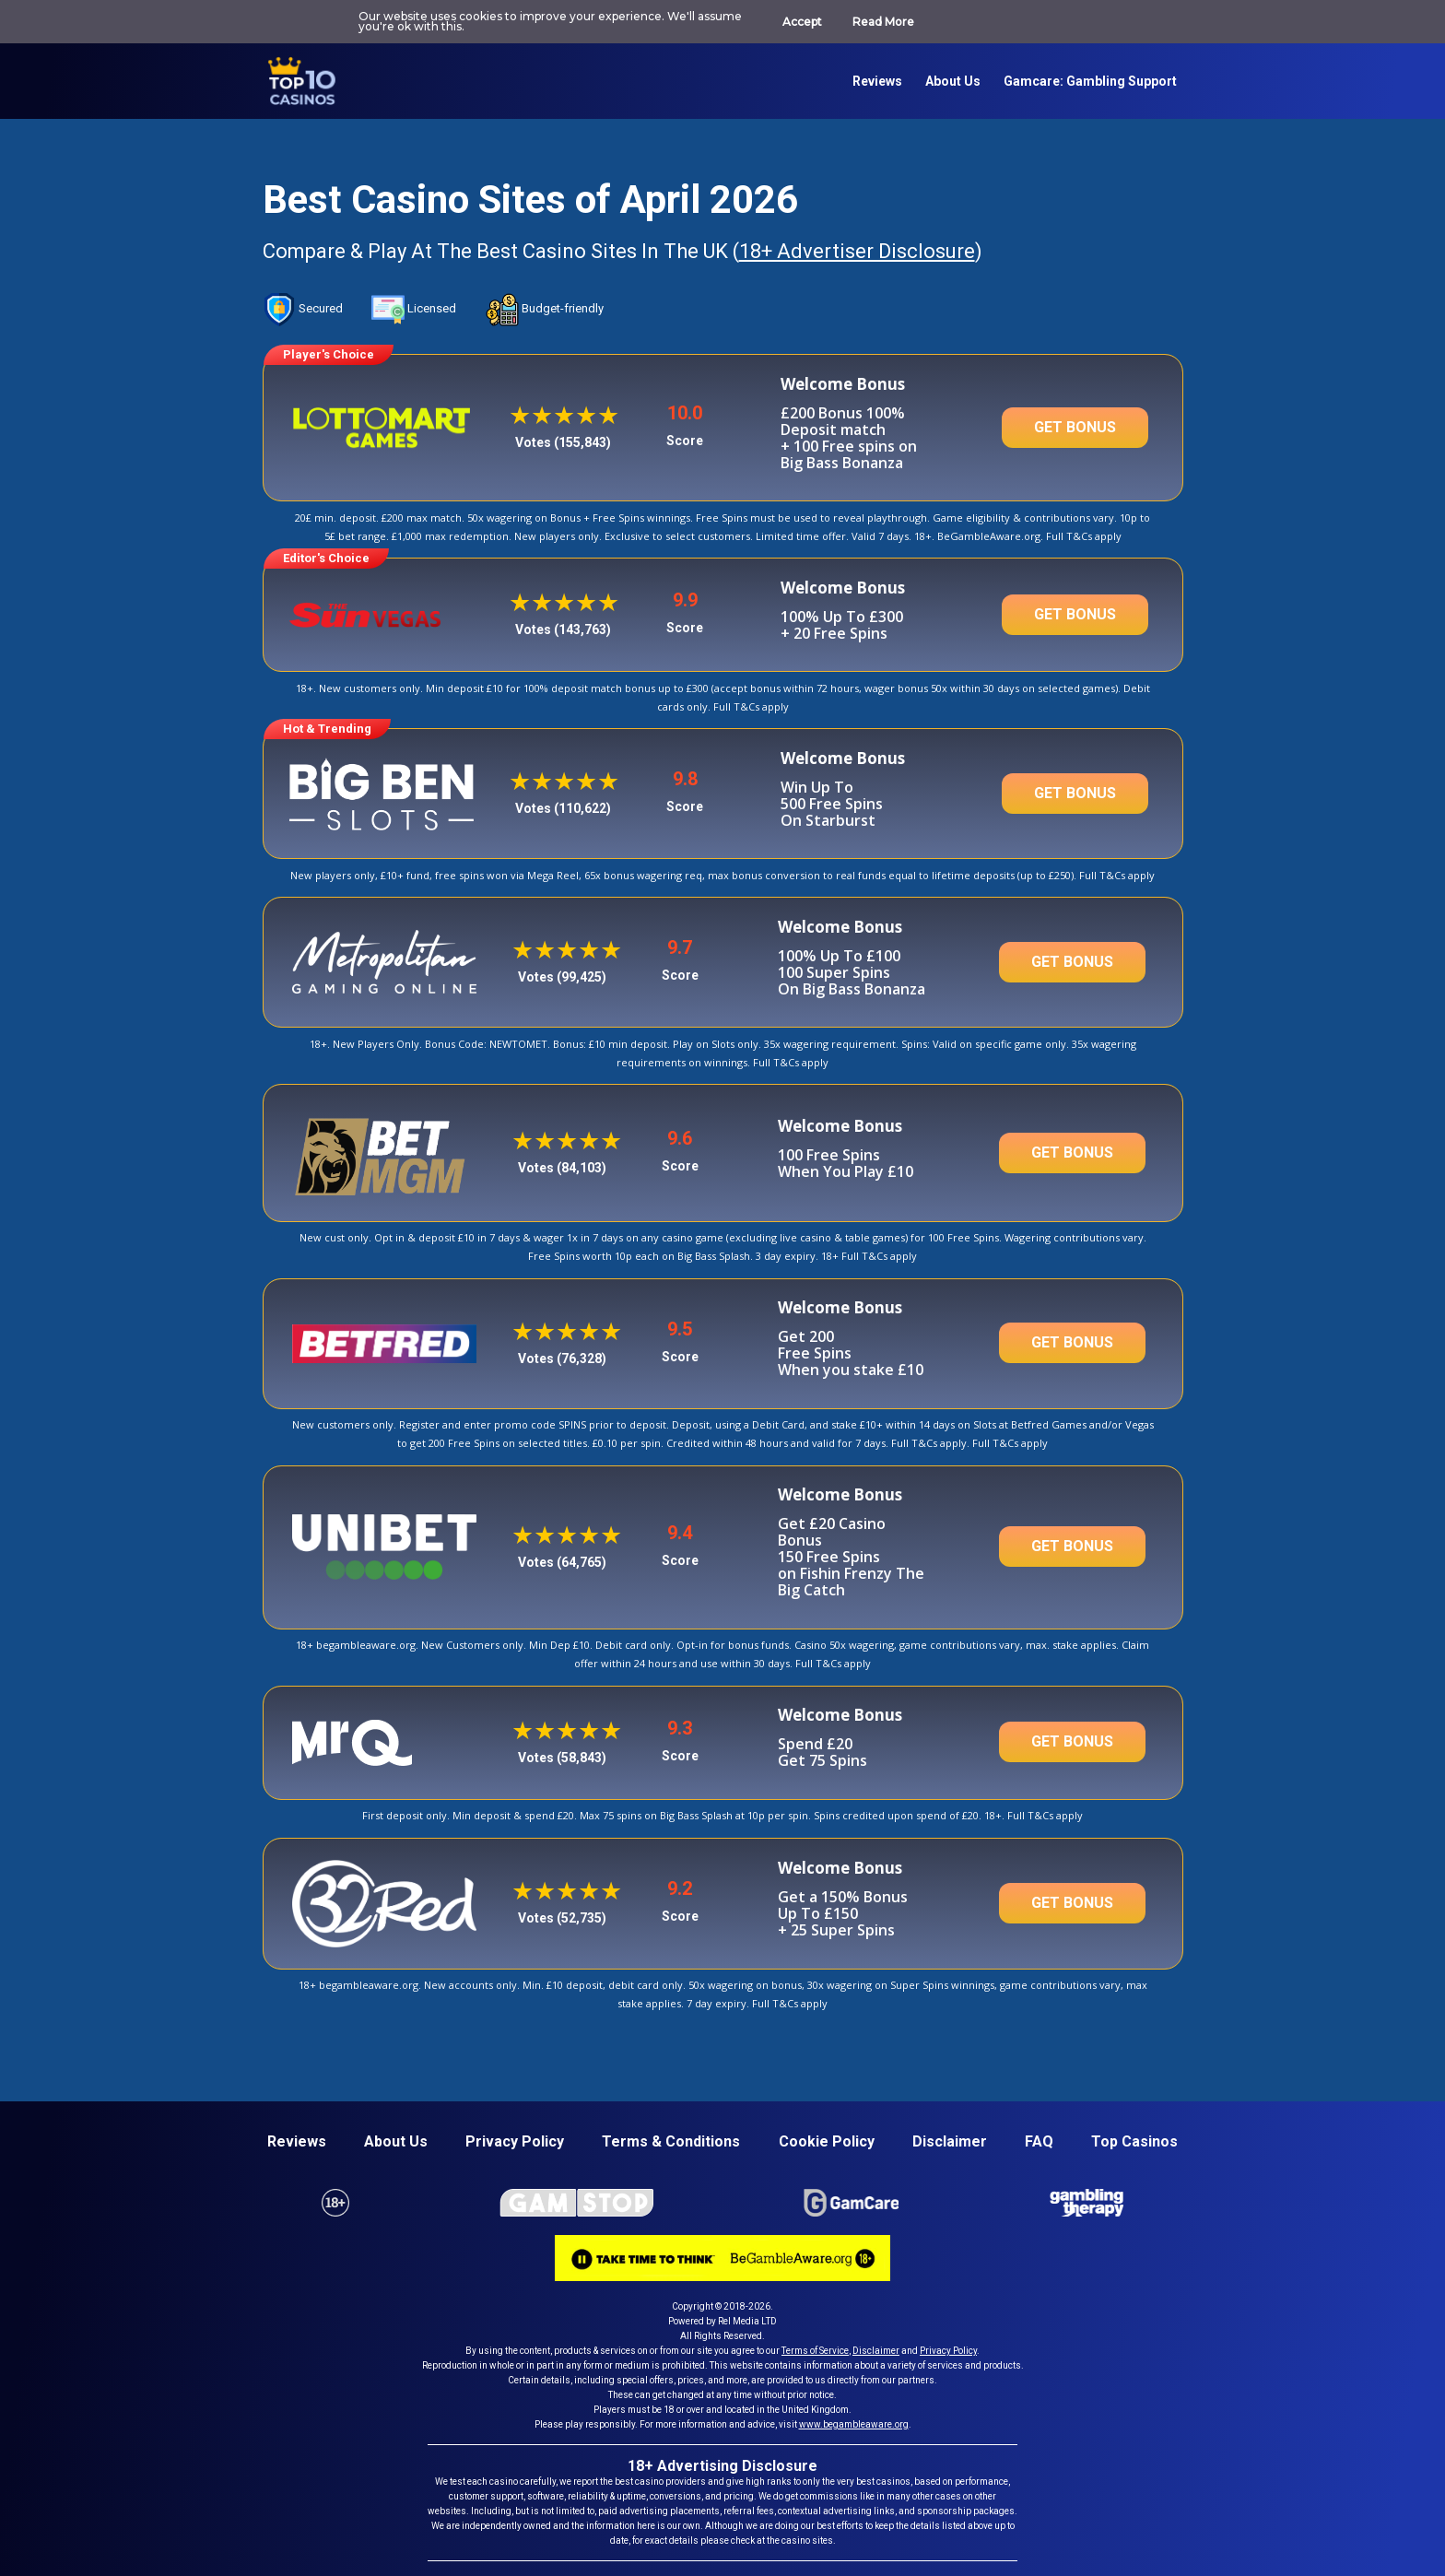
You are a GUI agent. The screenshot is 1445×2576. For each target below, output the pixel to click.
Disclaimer (949, 2141)
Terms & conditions (671, 2141)
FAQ (1039, 2141)
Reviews (877, 81)
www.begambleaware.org (854, 2424)
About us (953, 81)
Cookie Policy (827, 2141)
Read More (883, 22)
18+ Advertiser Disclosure (851, 251)
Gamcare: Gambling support (1090, 81)
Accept (802, 22)
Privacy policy (514, 2141)
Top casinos (1134, 2141)
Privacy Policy (948, 2351)
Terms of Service (815, 2351)
